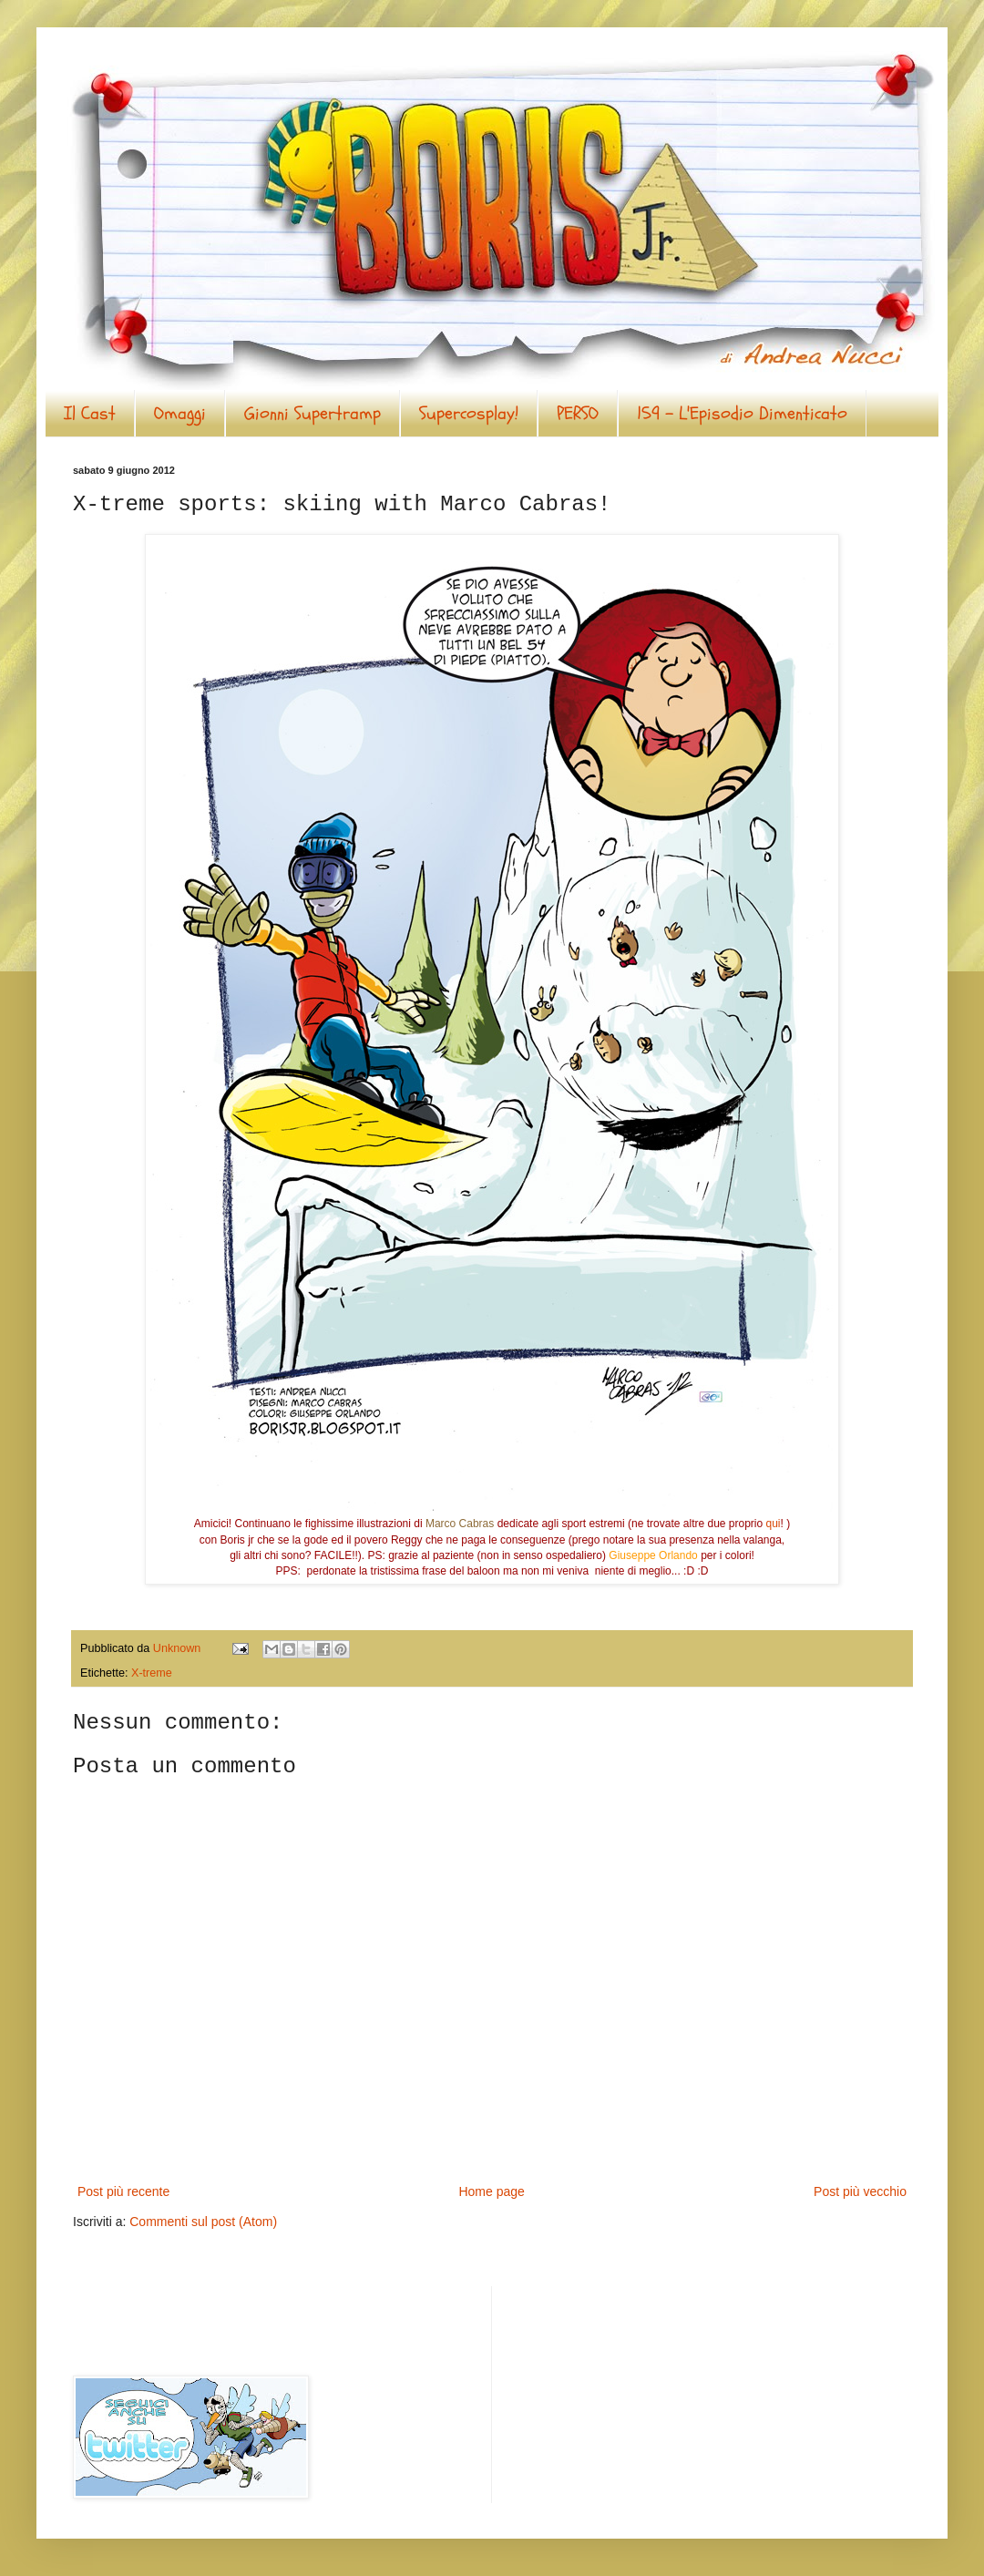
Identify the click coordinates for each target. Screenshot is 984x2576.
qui (773, 1523)
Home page (491, 2191)
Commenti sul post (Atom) (203, 2221)
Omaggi (180, 413)
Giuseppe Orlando (653, 1555)
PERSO (578, 413)
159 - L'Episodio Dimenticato (742, 413)
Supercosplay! (468, 413)
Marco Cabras (459, 1523)
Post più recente (123, 2191)
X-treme (151, 1673)
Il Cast (90, 413)
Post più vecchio (860, 2191)
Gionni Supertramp (312, 413)
